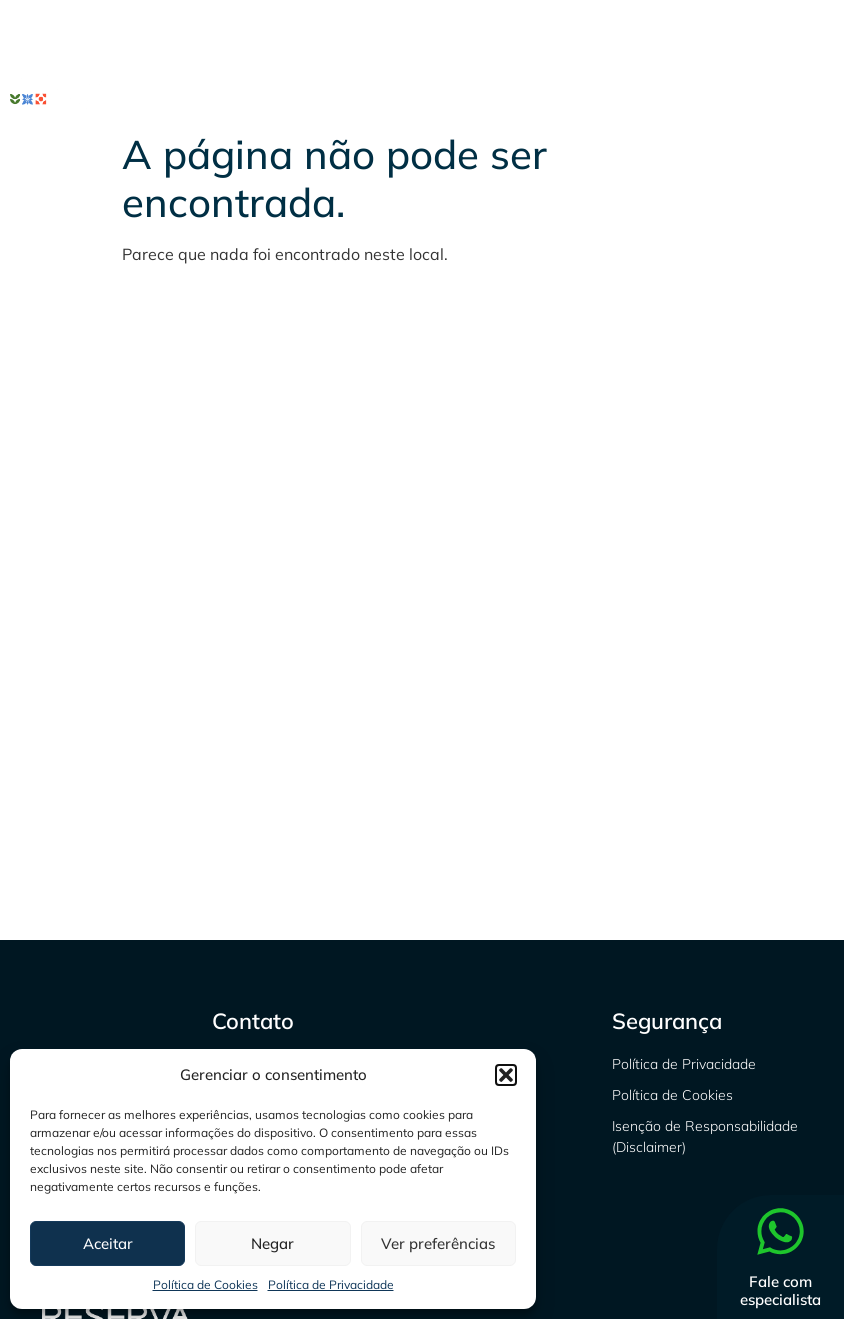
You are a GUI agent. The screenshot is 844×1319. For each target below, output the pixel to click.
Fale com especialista (780, 1290)
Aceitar (108, 1243)
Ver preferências (438, 1243)
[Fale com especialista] (780, 1235)
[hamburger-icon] (811, 91)
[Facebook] (682, 30)
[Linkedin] (770, 30)
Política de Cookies (205, 1284)
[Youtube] (814, 30)
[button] (506, 1075)
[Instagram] (726, 30)
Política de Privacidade (331, 1284)
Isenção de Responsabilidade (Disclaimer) (705, 1136)
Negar (272, 1243)
